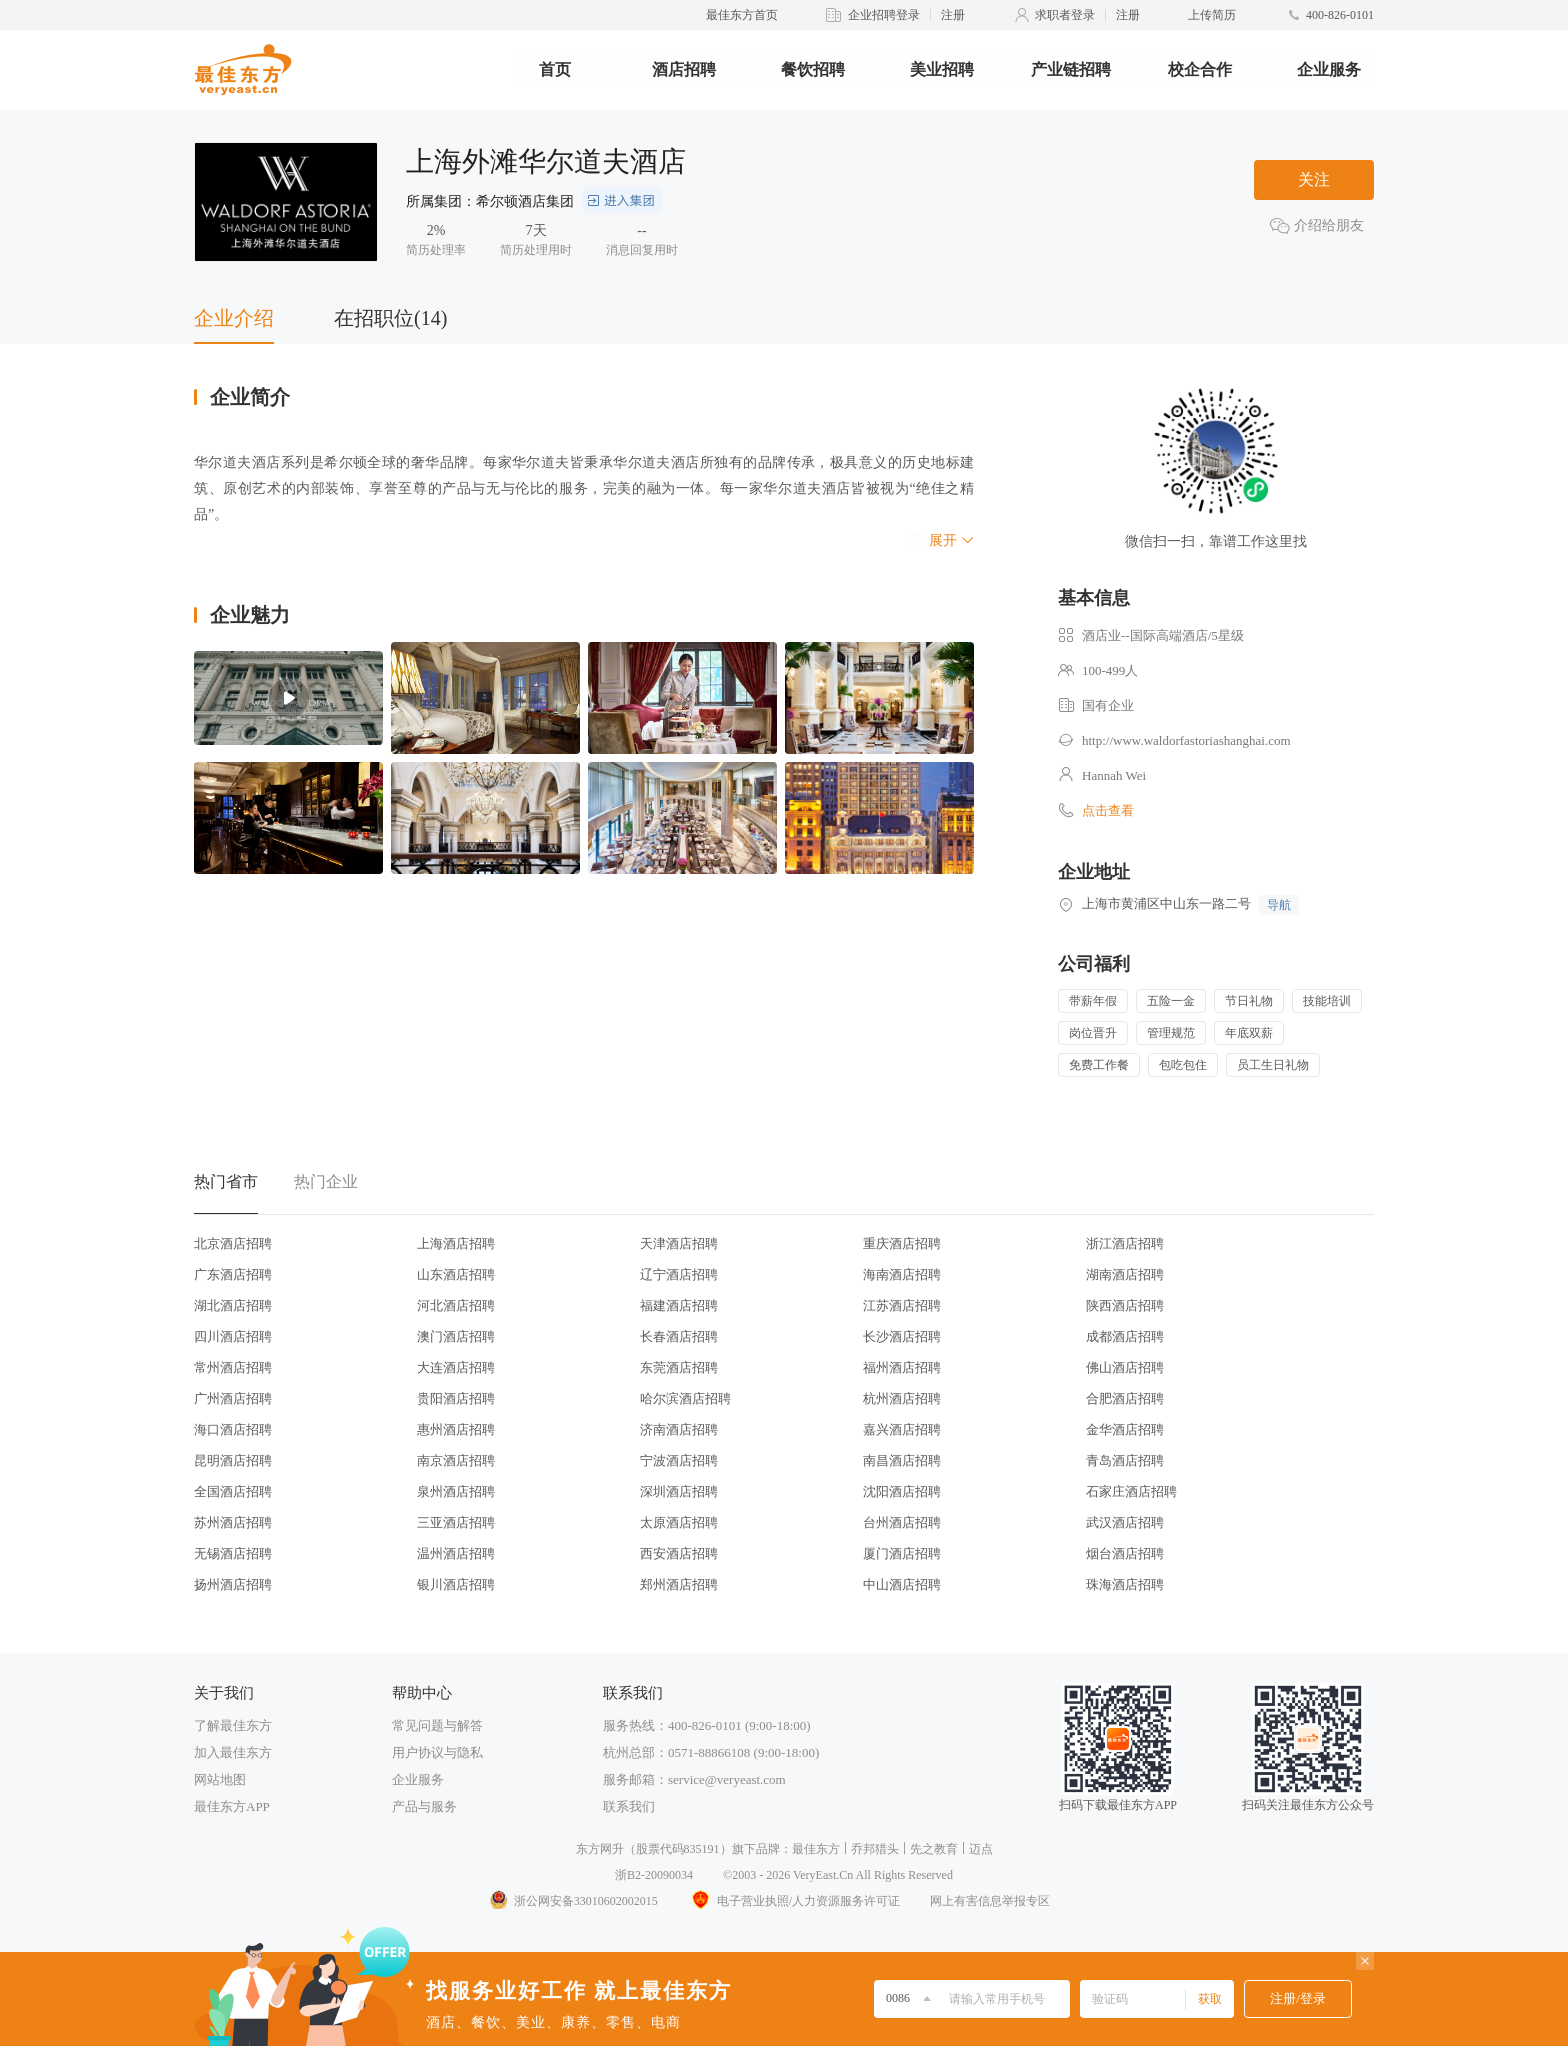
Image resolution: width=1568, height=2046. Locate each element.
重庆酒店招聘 (902, 1243)
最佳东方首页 (742, 15)
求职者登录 (1065, 15)
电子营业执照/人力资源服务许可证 (794, 1901)
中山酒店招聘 (902, 1584)
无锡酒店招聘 (233, 1553)
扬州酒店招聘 (233, 1584)
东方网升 (600, 1849)
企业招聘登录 (884, 15)
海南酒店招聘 (902, 1274)
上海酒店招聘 (456, 1243)
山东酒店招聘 (456, 1274)
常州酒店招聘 (233, 1367)
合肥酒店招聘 (1125, 1398)
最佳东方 (816, 1849)
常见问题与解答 (437, 1725)
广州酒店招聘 (233, 1398)
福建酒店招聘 (679, 1305)
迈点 (981, 1849)
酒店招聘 (684, 69)
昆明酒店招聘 (233, 1460)
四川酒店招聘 (233, 1336)
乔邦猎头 (875, 1849)
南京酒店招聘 (456, 1460)
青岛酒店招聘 (1125, 1460)
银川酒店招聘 (456, 1584)
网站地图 (220, 1779)
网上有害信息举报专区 (990, 1901)
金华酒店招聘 (1125, 1429)
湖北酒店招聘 (233, 1305)
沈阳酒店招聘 (902, 1491)
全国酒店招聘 (233, 1491)
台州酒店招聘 (902, 1522)
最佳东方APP (232, 1806)
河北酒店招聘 (456, 1305)
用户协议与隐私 (437, 1752)
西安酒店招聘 (679, 1553)
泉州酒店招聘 (456, 1491)
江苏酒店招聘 (902, 1305)
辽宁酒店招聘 (679, 1274)
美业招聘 (942, 69)
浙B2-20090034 (654, 1875)
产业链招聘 (1071, 69)
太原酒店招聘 (679, 1522)
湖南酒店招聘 (1125, 1274)
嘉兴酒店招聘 (902, 1429)
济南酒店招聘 (679, 1429)
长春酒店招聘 (679, 1336)
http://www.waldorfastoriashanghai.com (1186, 740)
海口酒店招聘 (233, 1429)
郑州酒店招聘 (679, 1584)
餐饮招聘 (813, 69)
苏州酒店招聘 (233, 1522)
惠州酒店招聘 (456, 1429)
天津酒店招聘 (679, 1243)
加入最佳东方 (233, 1752)
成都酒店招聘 (1125, 1336)
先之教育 (934, 1849)
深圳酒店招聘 (679, 1491)
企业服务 (1329, 69)
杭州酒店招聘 (902, 1398)
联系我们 (629, 1806)
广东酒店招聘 (233, 1274)
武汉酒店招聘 (1125, 1522)
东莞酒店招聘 (679, 1367)
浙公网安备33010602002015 (573, 1901)
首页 (555, 69)
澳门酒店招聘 (456, 1336)
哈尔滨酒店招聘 (685, 1398)
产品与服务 (424, 1806)
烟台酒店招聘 (1125, 1553)
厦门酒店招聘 (902, 1553)
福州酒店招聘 (902, 1367)
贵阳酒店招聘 (456, 1398)
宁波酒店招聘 (679, 1460)
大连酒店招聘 (456, 1367)
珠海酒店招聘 (1125, 1584)
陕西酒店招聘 (1125, 1305)
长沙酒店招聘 (902, 1336)
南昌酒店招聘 (902, 1460)
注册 (953, 15)
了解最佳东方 (233, 1725)
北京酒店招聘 (233, 1243)
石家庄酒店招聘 (1131, 1491)
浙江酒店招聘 (1125, 1243)
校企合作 (1200, 69)
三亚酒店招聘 (456, 1522)
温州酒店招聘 (456, 1553)
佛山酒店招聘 (1125, 1367)
